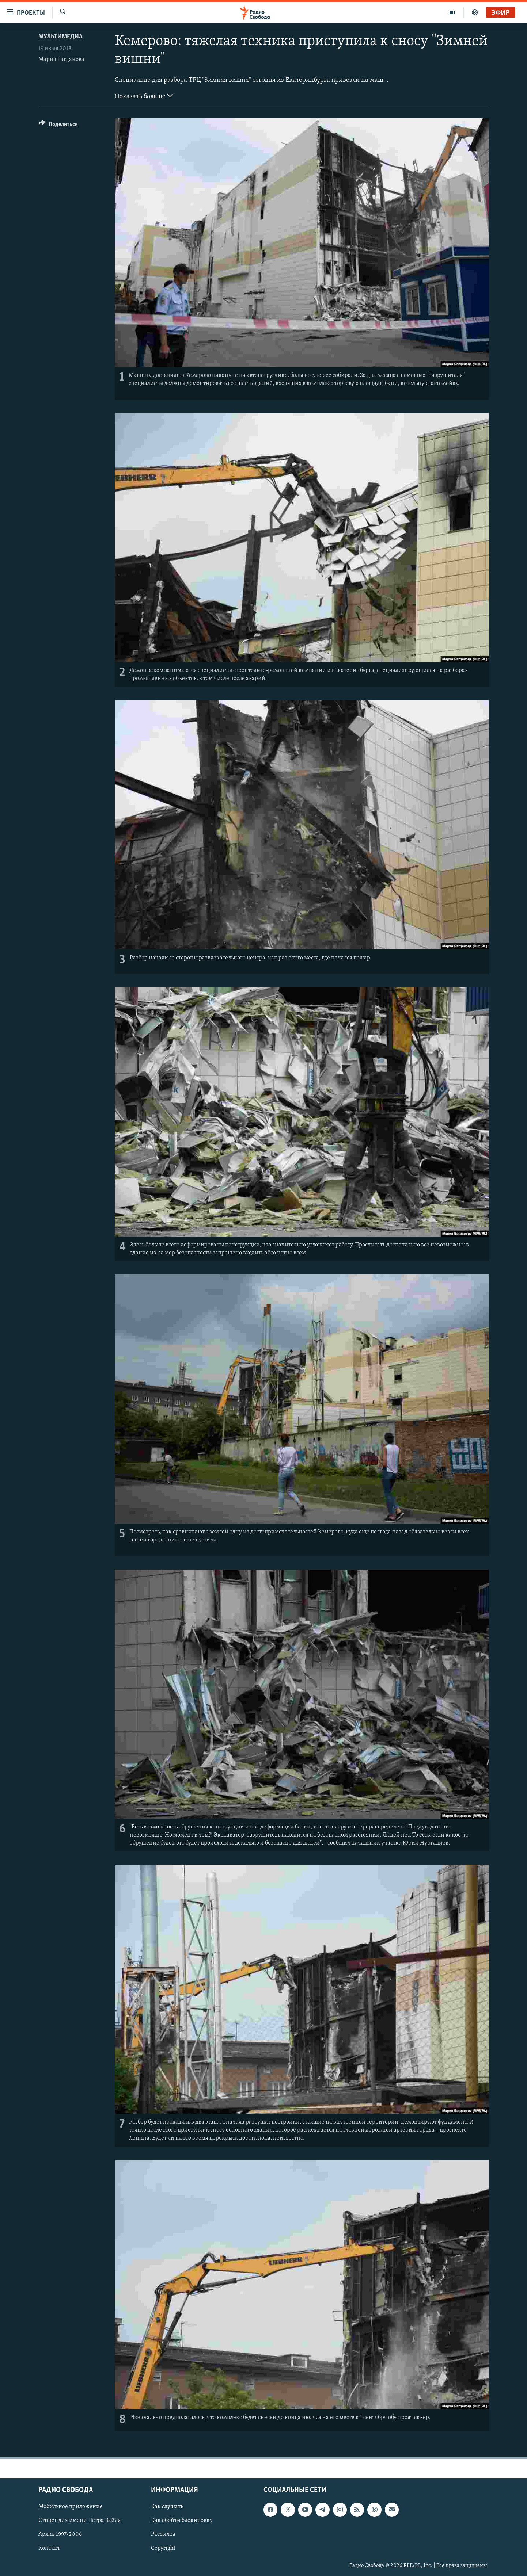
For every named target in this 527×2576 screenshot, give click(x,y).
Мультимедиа (60, 36)
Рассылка (163, 2534)
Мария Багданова (61, 59)
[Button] (58, 125)
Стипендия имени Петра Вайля (79, 2520)
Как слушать (167, 2507)
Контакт (49, 2548)
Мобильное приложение (70, 2507)
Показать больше (144, 95)
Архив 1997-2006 (60, 2534)
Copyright (163, 2548)
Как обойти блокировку (182, 2520)
